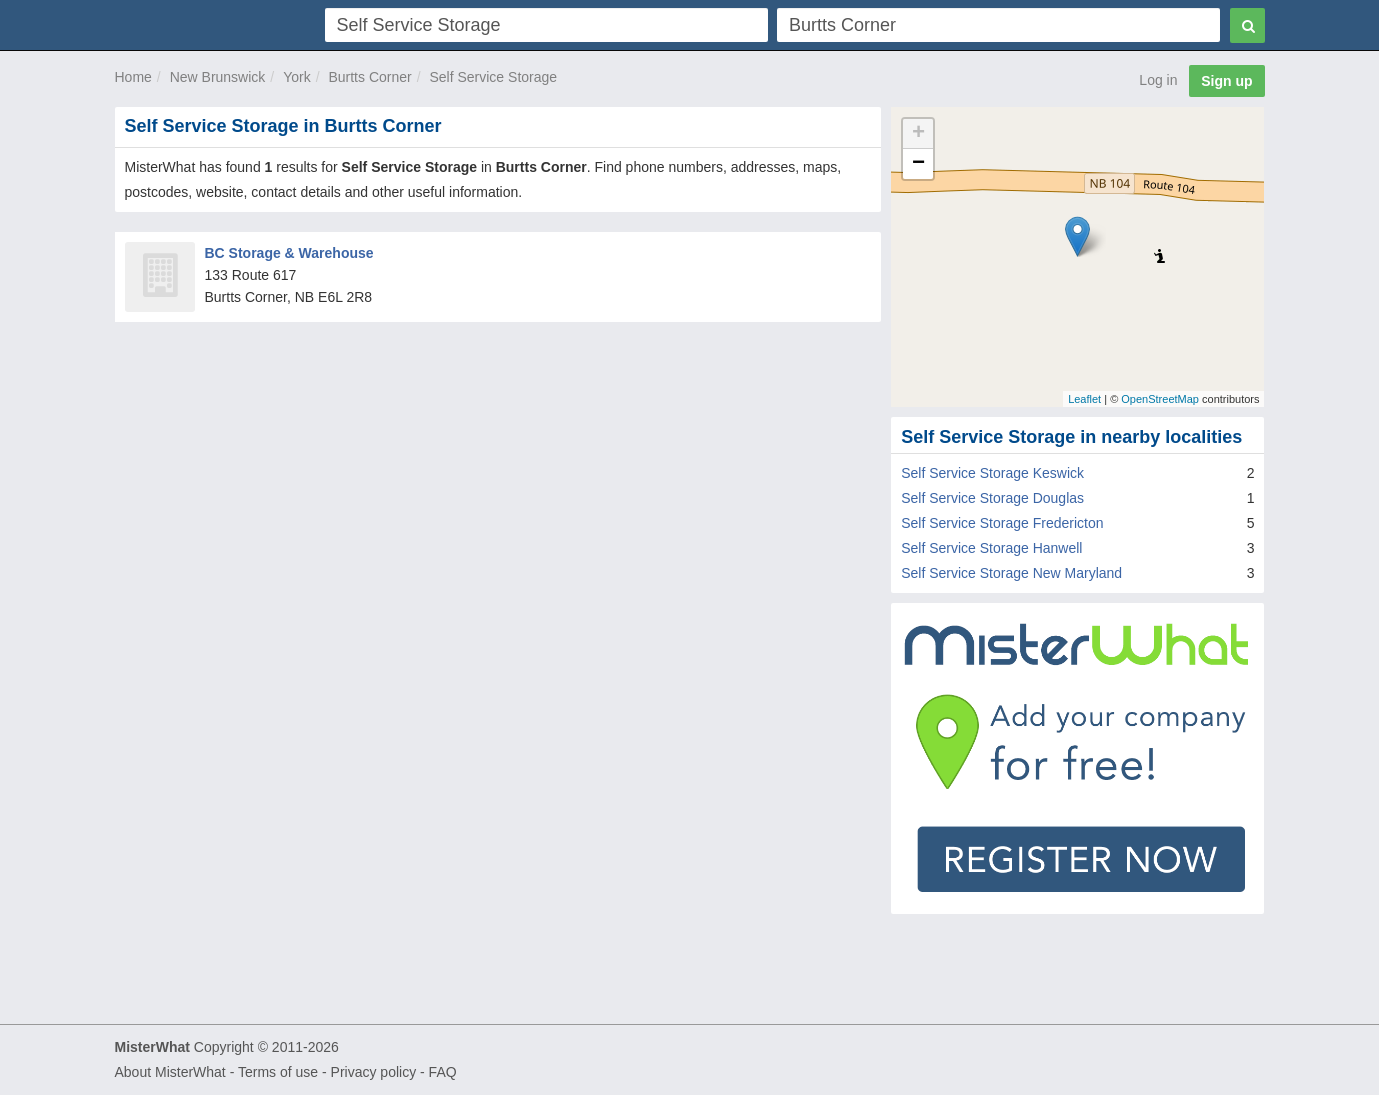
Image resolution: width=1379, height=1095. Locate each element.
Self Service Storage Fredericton (1002, 523)
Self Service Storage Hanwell (991, 548)
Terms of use (278, 1072)
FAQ (443, 1072)
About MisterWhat (170, 1072)
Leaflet (1084, 399)
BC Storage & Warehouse (289, 253)
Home (133, 77)
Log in (1158, 80)
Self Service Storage (493, 77)
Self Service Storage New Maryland (1011, 573)
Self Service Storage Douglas (992, 498)
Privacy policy (374, 1072)
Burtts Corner (369, 77)
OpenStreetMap (1160, 399)
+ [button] (918, 134)
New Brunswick (218, 77)
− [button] (918, 164)
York (297, 77)
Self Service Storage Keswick (992, 473)
